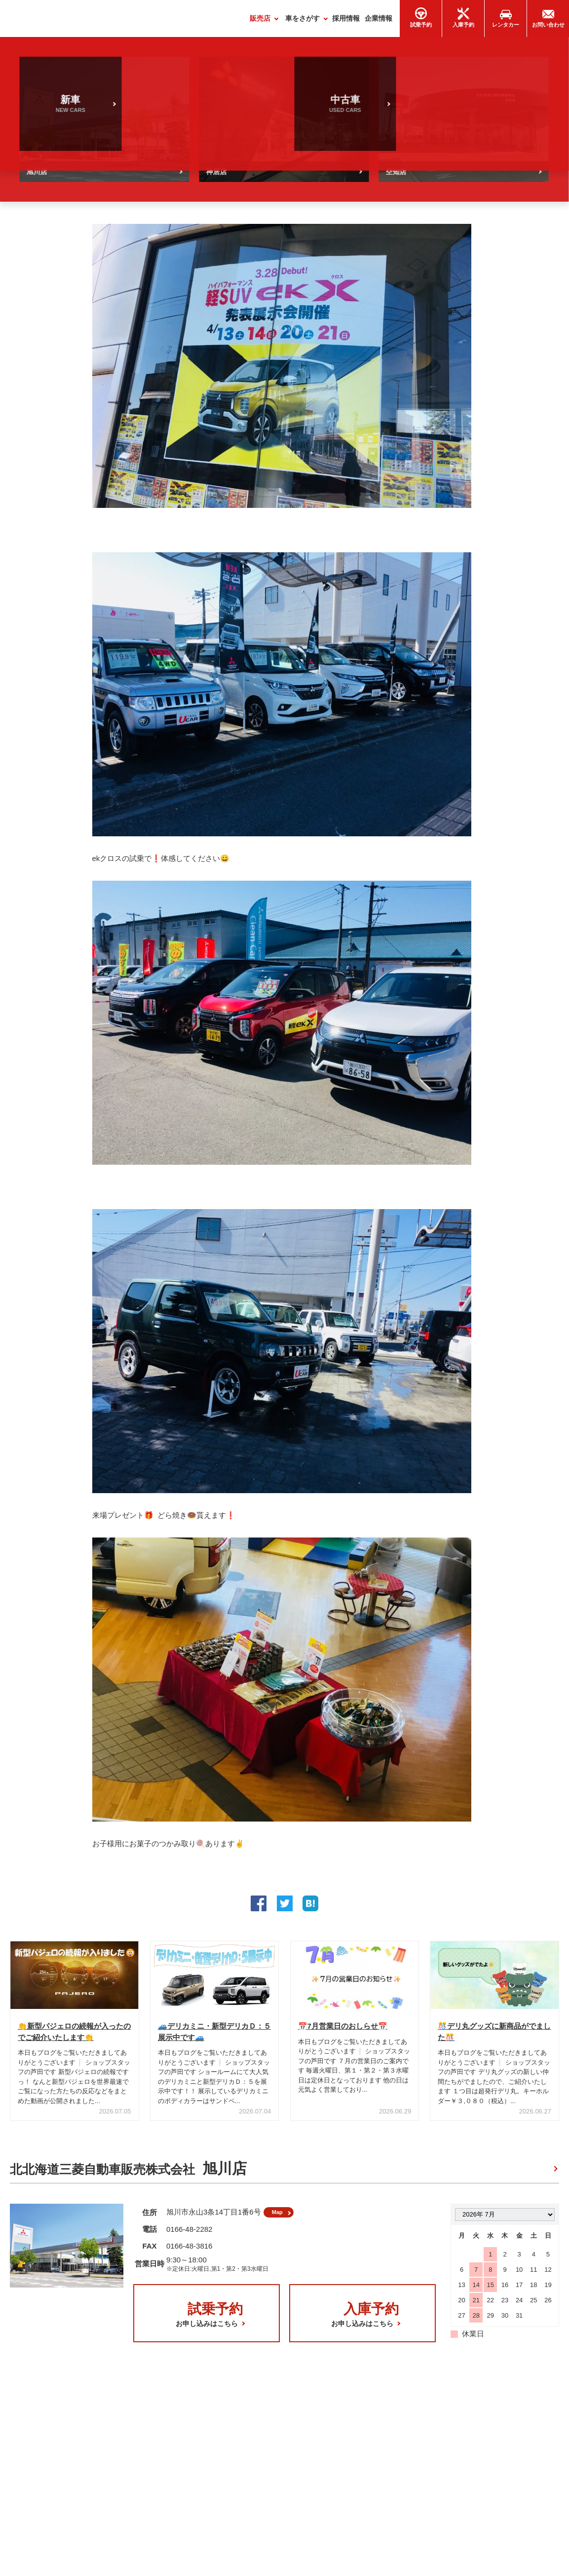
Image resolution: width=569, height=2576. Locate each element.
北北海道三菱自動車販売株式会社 (128, 2173)
